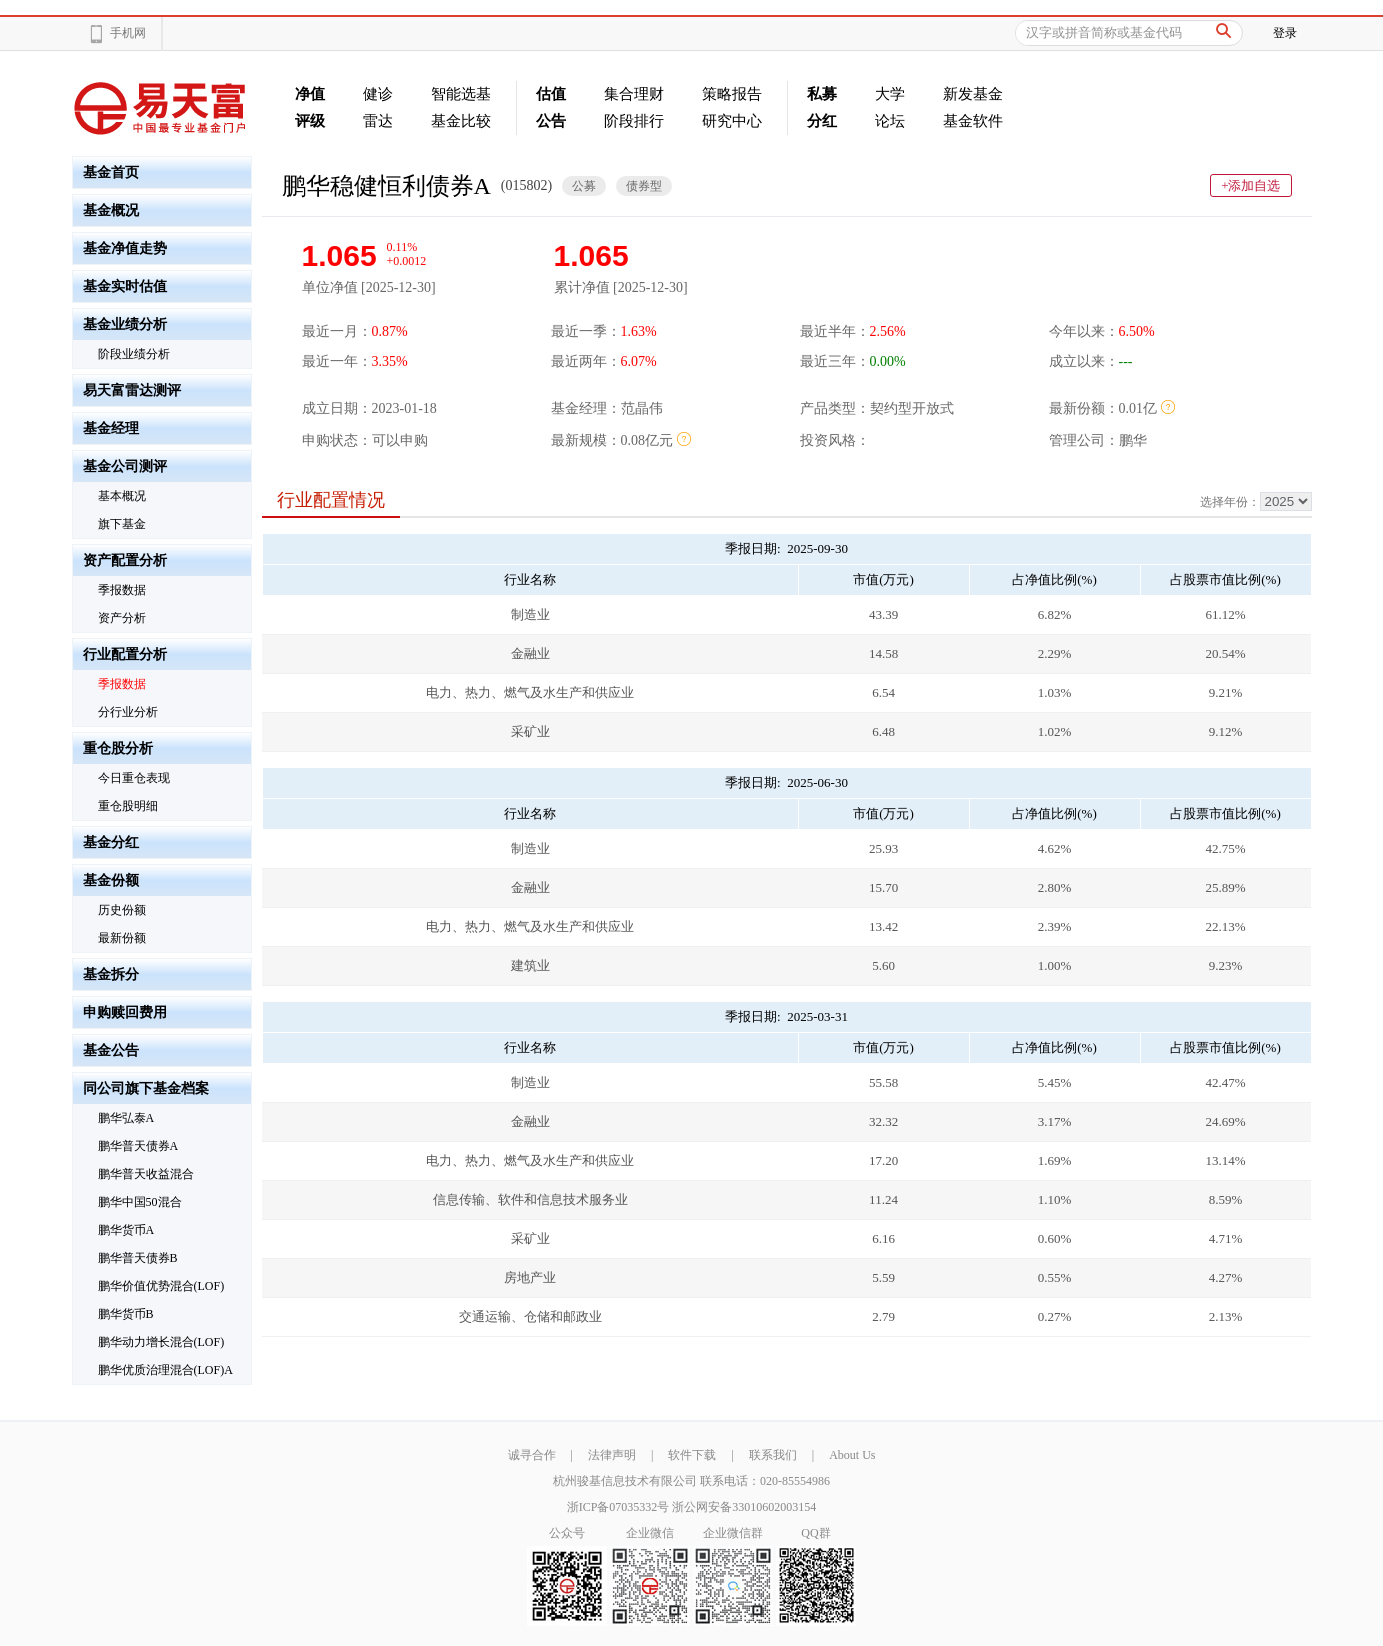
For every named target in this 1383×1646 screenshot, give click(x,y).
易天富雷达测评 (132, 390)
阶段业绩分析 (134, 354)
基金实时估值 (125, 286)
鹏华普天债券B (138, 1258)
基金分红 (111, 842)
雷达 (378, 121)
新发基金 (973, 94)
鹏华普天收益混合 (146, 1174)
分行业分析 (128, 712)
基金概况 (111, 210)
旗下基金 (122, 524)
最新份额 (122, 938)
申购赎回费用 (125, 1012)
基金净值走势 (125, 248)
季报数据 (122, 590)
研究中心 (732, 121)
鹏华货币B (126, 1314)
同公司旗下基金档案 (146, 1088)
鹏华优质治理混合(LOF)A (165, 1370)
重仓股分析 (118, 748)
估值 (551, 94)
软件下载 (692, 1455)
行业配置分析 (125, 654)
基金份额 (111, 880)
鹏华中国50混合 (140, 1202)
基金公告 (111, 1050)
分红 (822, 121)
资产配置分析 (125, 560)
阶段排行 (634, 121)
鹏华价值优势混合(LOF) (161, 1286)
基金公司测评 (125, 466)
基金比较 (461, 121)
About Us (852, 1455)
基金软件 (973, 121)
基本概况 (122, 496)
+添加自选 (1250, 185)
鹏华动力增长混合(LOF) (161, 1342)
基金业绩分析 (125, 324)
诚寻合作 (532, 1455)
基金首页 (111, 172)
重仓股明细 (128, 806)
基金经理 (111, 428)
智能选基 (461, 94)
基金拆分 (111, 974)
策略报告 (732, 94)
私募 (822, 94)
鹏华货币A (126, 1230)
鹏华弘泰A (126, 1118)
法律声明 (612, 1455)
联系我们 (773, 1455)
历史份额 (122, 910)
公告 (551, 121)
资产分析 (122, 618)
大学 (890, 94)
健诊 (378, 94)
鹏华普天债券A (138, 1146)
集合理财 (634, 94)
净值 (310, 94)
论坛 (890, 121)
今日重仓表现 (134, 778)
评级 (310, 121)
